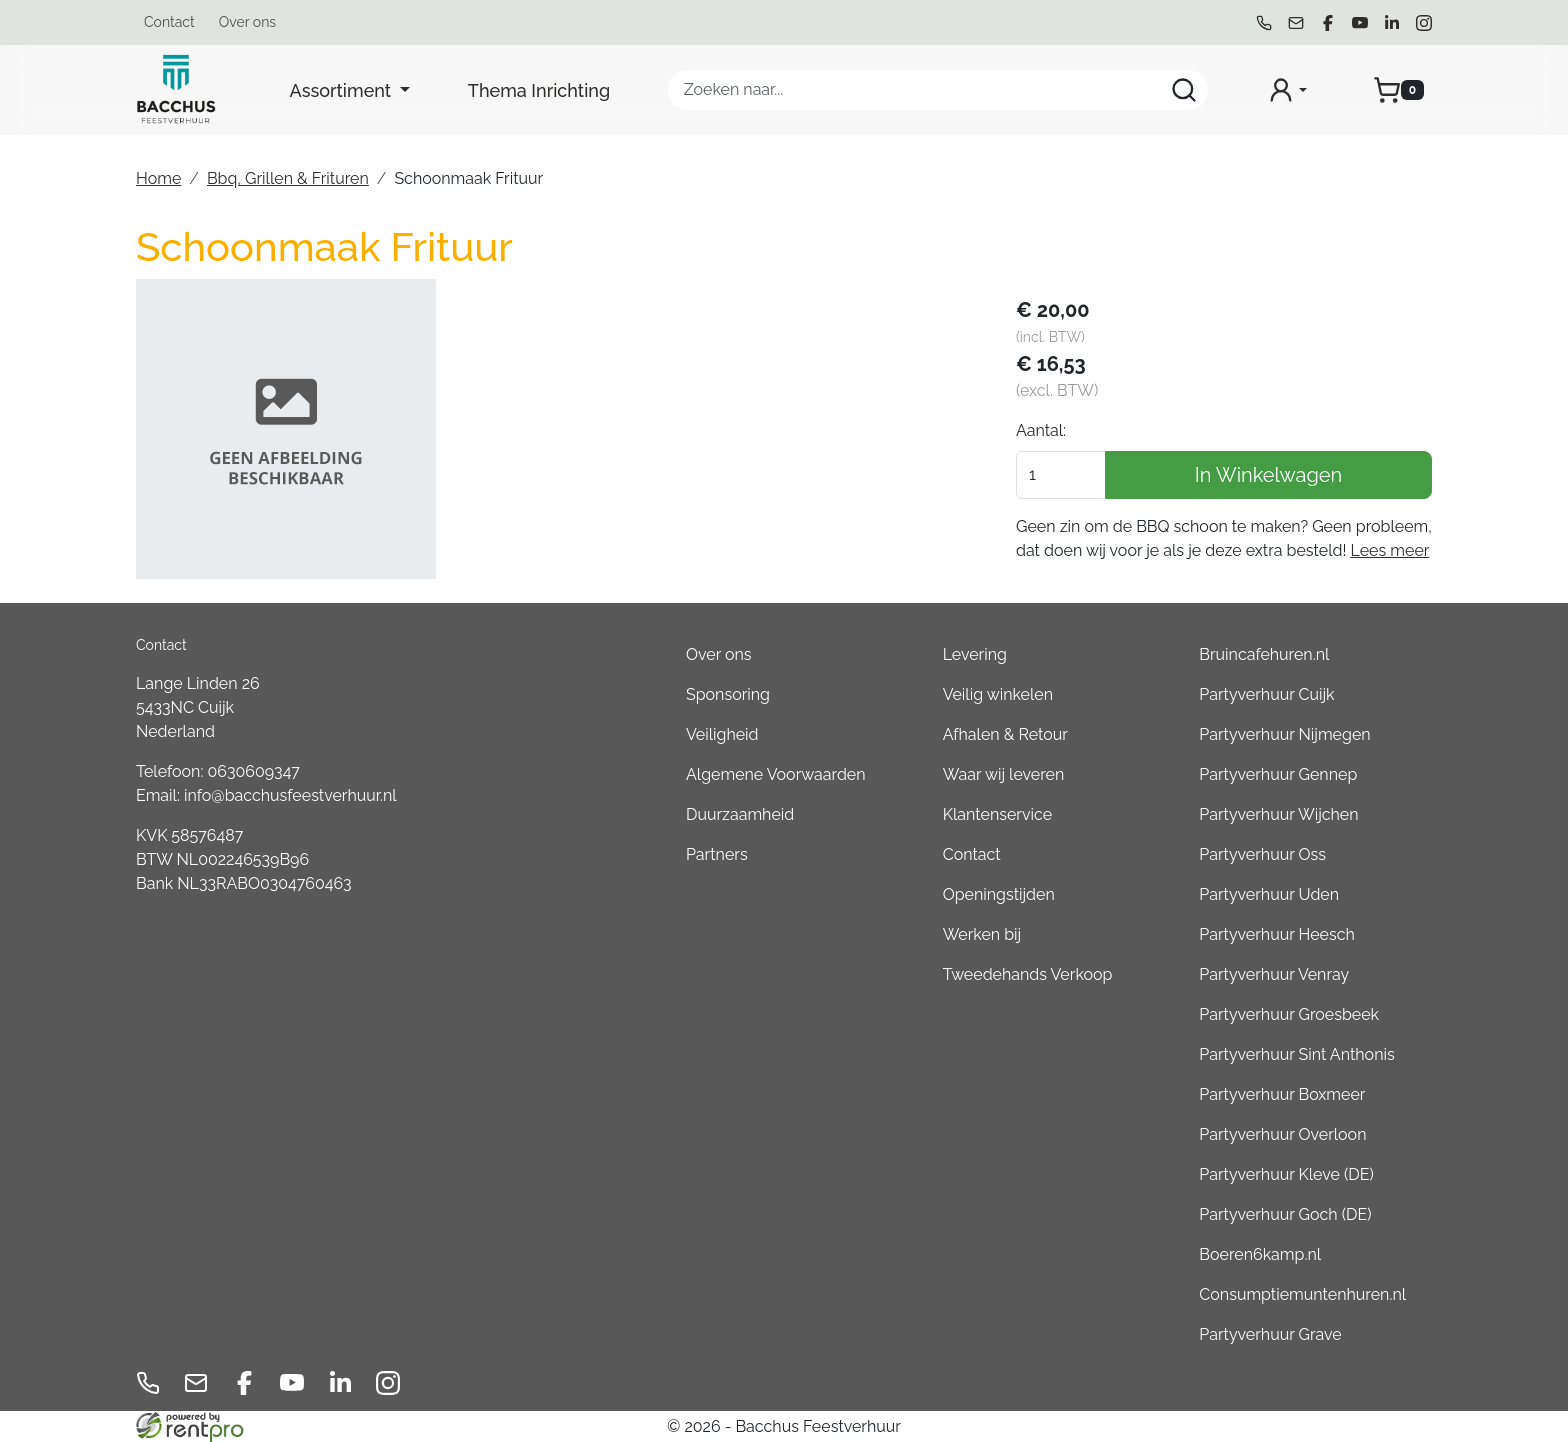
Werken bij (982, 934)
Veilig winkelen (998, 694)
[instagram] (1424, 23)
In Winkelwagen (1269, 475)
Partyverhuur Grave (1270, 1334)
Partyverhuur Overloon (1282, 1134)
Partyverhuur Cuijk (1266, 694)
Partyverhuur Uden (1269, 894)
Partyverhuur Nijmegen (1284, 734)
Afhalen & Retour (1005, 734)
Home (158, 178)
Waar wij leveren (1004, 774)
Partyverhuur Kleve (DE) (1286, 1174)
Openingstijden (999, 894)
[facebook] (1328, 23)
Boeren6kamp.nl (1260, 1254)
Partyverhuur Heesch (1276, 934)
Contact (169, 22)
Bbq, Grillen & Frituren (288, 178)
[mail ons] (1296, 23)
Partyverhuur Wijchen (1278, 814)
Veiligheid (722, 734)
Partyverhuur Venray (1274, 974)
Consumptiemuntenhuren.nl (1302, 1294)
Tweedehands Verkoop (1028, 974)
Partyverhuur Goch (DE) (1285, 1214)
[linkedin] (1392, 23)
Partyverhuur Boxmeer (1282, 1094)
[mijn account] (1287, 90)
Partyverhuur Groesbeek (1289, 1014)
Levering (975, 654)
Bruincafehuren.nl (1264, 654)
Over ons (247, 22)
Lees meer (1390, 550)
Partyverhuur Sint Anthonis (1296, 1054)
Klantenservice (997, 814)
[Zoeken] (1184, 90)
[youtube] (1360, 23)
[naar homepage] (176, 90)
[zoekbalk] (938, 90)
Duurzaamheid (740, 814)
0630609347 (254, 771)
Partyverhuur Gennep (1278, 774)
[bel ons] (1264, 23)
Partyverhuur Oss (1262, 854)
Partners (717, 854)
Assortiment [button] (343, 90)
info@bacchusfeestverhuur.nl (290, 795)
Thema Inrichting (539, 90)
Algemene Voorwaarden (776, 774)
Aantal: (1041, 430)
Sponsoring (728, 694)
